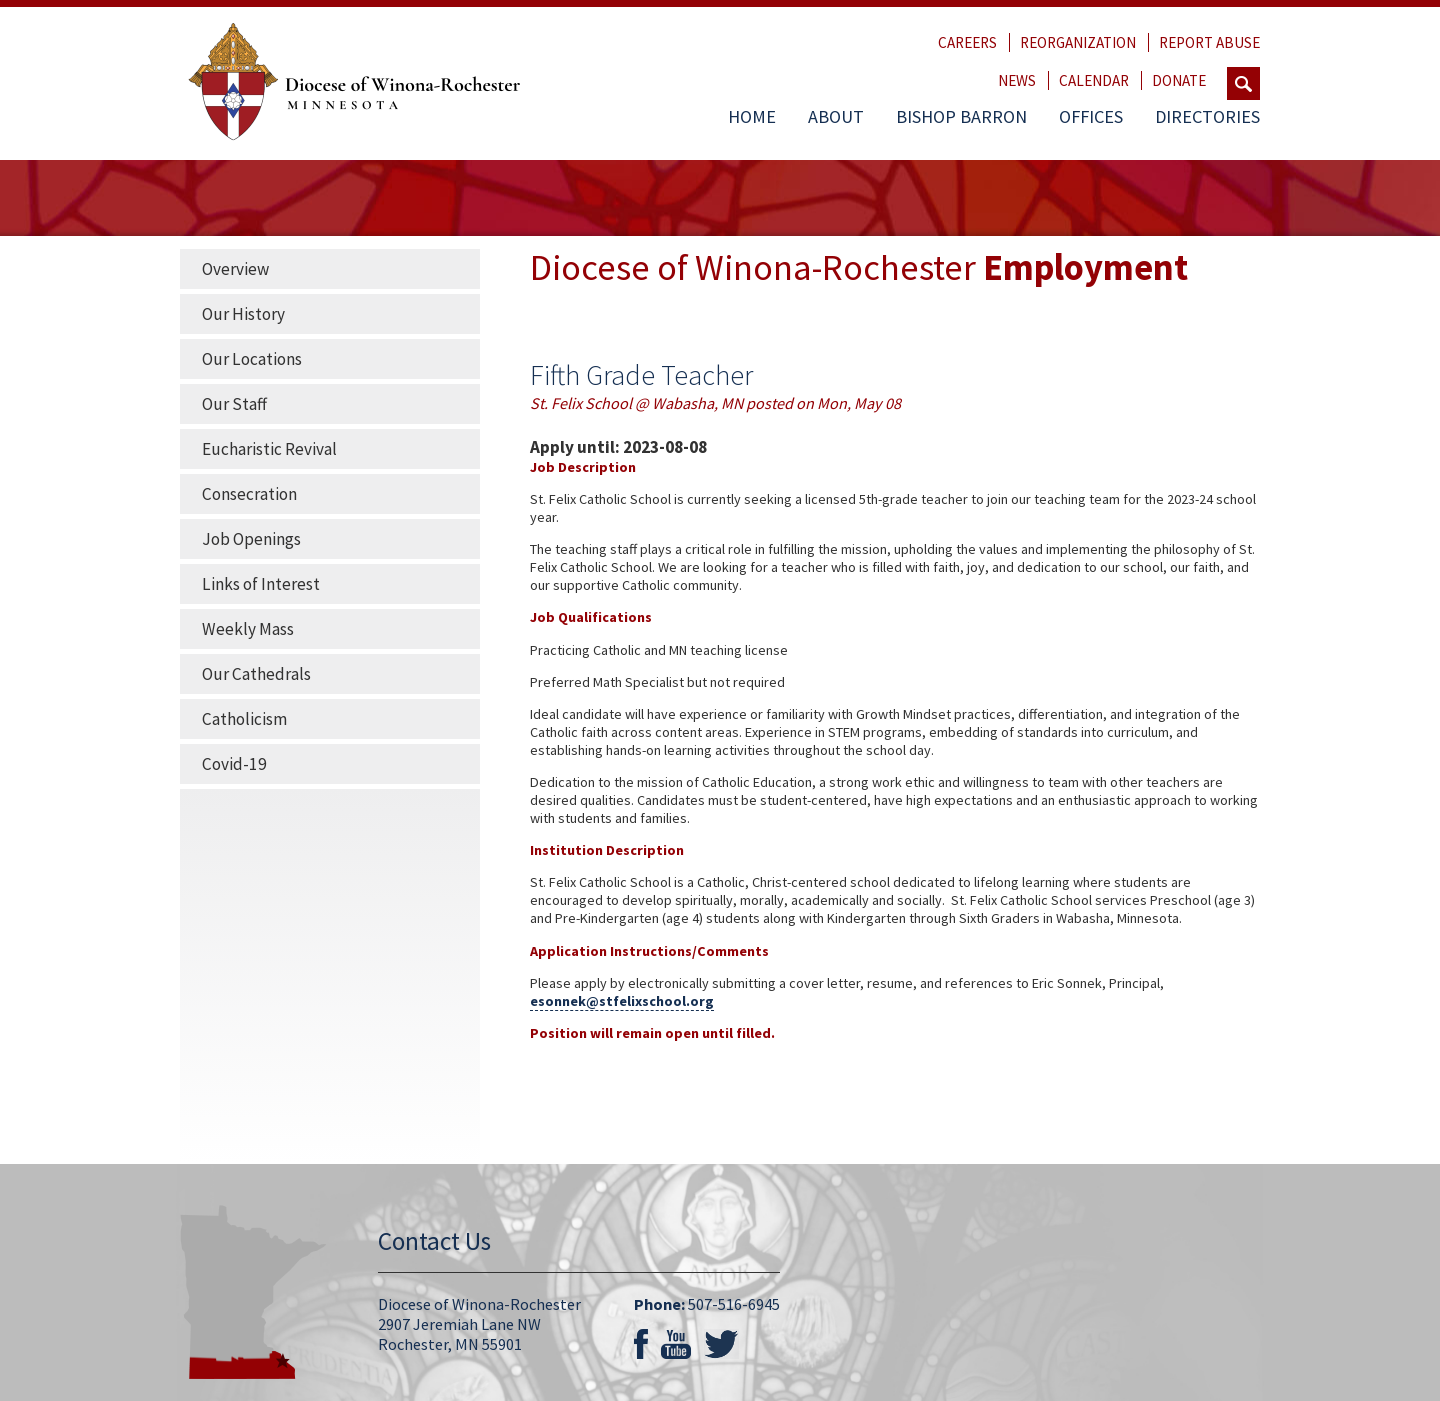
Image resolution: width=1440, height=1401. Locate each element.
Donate (1179, 80)
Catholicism (244, 719)
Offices (1091, 116)
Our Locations (252, 359)
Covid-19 (234, 764)
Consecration (249, 494)
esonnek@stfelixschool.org (622, 1001)
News (1017, 80)
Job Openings (251, 539)
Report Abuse (1209, 42)
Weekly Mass (248, 629)
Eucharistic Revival (269, 449)
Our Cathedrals (256, 674)
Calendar (1094, 80)
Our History (243, 314)
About (836, 116)
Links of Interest (261, 584)
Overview (235, 269)
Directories (1207, 116)
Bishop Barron (961, 116)
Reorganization (1078, 42)
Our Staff (234, 404)
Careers (967, 42)
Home (752, 116)
